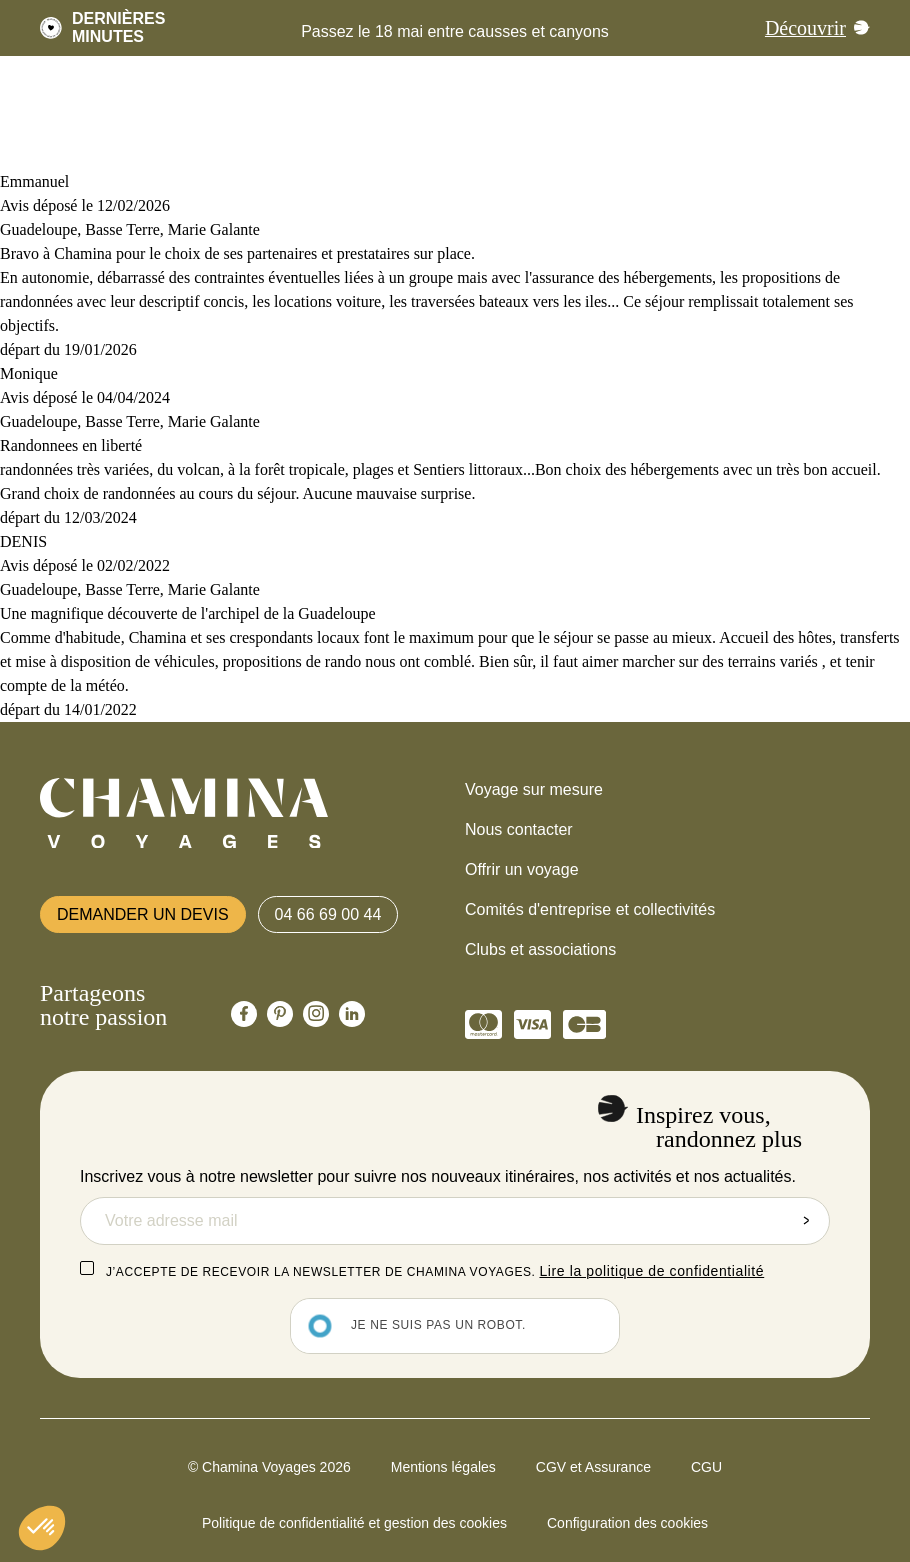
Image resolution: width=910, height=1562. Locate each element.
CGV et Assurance (593, 1467)
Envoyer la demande (806, 1221)
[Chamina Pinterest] (280, 1014)
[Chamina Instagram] (316, 1014)
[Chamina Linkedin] (352, 1014)
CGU (706, 1467)
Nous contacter (519, 829)
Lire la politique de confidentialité (651, 1271)
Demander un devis (143, 914)
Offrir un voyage (522, 869)
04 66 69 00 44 (328, 914)
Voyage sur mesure (534, 789)
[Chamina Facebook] (244, 1014)
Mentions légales (443, 1467)
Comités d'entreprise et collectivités (590, 909)
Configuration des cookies (627, 1523)
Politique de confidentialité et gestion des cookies (354, 1523)
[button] (42, 1528)
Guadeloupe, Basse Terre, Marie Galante (130, 229)
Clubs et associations (540, 949)
